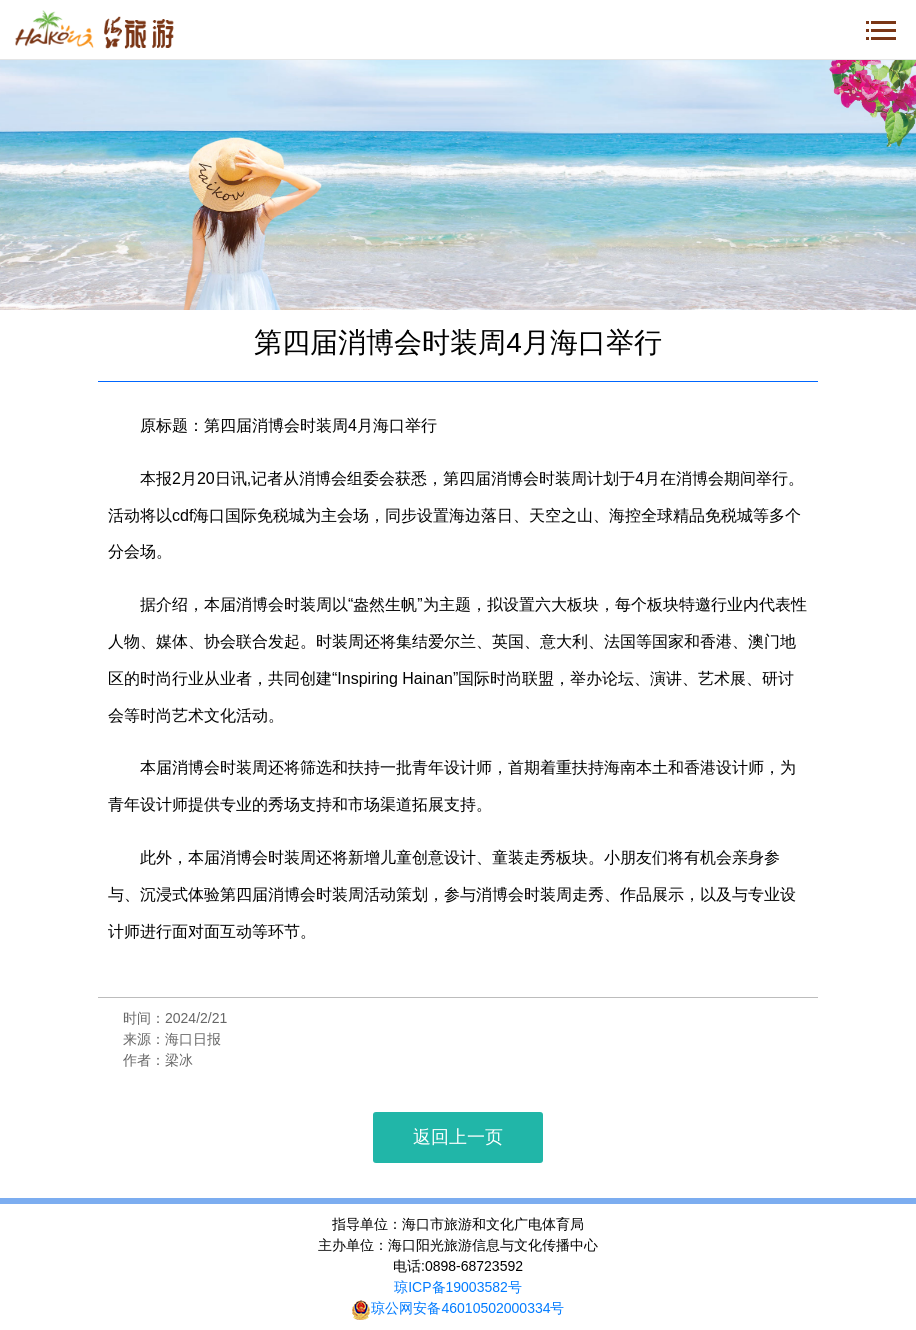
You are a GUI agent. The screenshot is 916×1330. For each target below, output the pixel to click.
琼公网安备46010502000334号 (457, 1308)
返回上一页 (458, 1137)
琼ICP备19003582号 (458, 1287)
